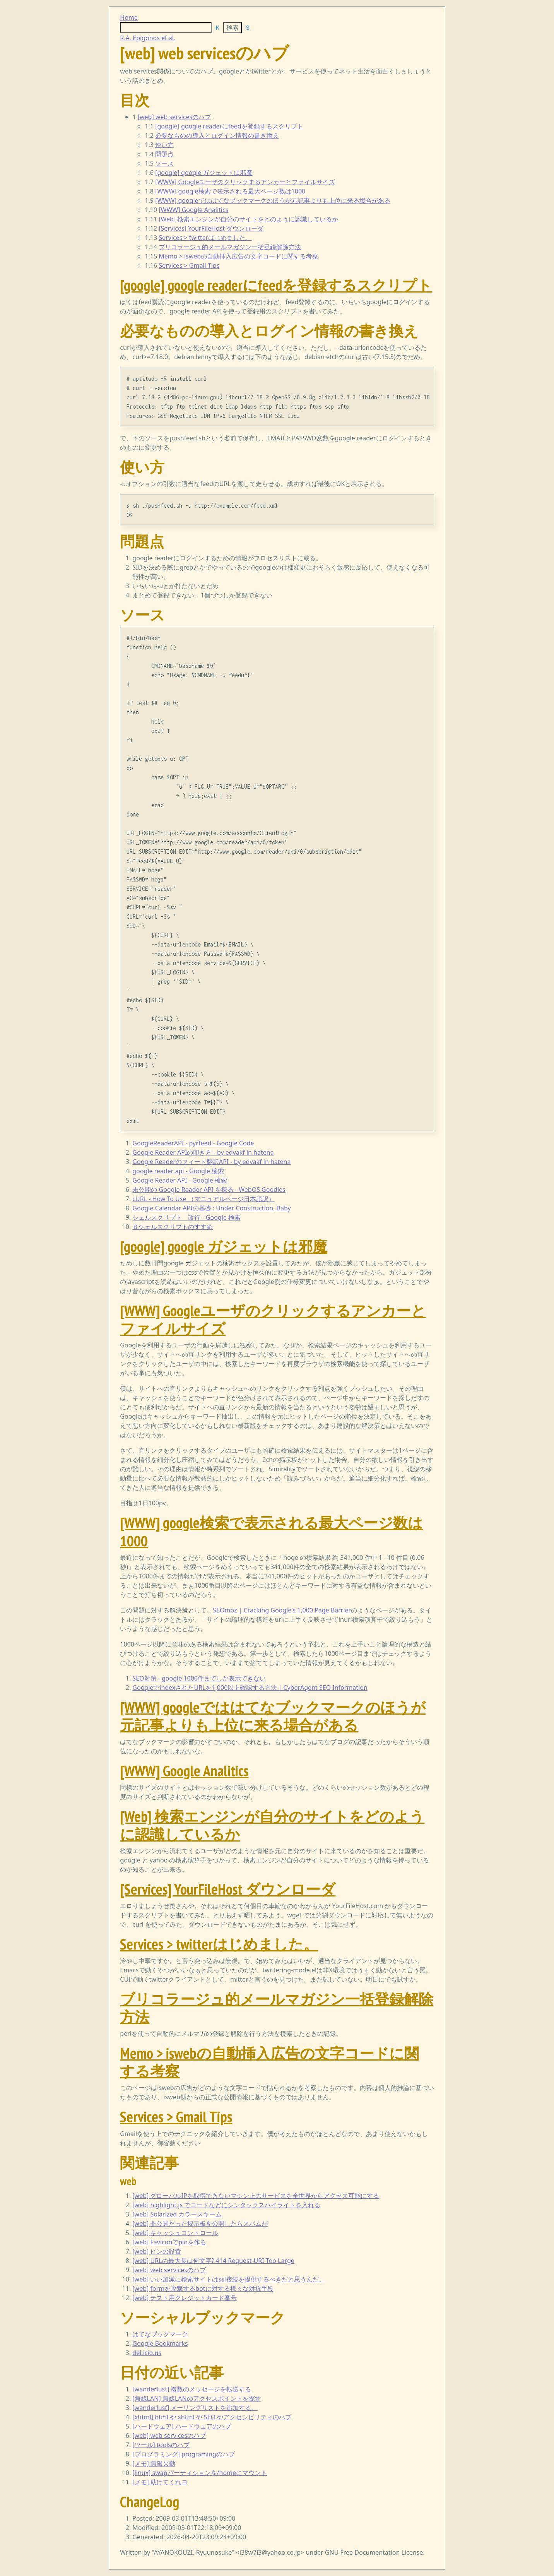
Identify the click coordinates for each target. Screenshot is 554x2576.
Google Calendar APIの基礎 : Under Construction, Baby (211, 1208)
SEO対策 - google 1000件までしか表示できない (199, 1678)
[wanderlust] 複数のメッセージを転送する (191, 2389)
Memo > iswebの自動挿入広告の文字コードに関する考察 (238, 256)
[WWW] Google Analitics (193, 209)
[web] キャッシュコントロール (175, 2233)
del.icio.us (146, 2352)
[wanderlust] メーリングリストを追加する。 (194, 2407)
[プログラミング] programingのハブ (183, 2454)
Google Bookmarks (160, 2343)
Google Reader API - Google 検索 (179, 1180)
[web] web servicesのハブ (174, 117)
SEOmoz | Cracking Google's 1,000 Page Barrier (282, 1610)
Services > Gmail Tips (189, 265)
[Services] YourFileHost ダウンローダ (211, 228)
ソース (164, 163)
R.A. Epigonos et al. (147, 38)
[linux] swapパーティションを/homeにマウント (199, 2472)
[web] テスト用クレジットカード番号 (184, 2298)
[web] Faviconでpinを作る (169, 2242)
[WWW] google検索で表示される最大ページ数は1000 (230, 191)
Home (129, 17)
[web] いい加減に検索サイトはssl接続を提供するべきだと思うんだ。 (228, 2279)
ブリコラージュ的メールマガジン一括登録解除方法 (230, 247)
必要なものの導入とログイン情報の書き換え (217, 135)
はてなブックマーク (160, 2334)
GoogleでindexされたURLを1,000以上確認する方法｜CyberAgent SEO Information (249, 1687)
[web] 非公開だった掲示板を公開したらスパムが (200, 2223)
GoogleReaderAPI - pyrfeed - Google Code (193, 1143)
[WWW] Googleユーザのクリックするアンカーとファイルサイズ (245, 182)
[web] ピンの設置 (156, 2251)
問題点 (164, 154)
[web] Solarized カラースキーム (177, 2214)
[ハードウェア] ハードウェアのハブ (181, 2426)
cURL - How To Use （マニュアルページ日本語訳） (203, 1199)
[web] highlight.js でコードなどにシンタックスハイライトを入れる (226, 2205)
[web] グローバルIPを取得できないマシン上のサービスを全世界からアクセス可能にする (255, 2195)
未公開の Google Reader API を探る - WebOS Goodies (208, 1189)
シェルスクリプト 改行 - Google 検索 (186, 1217)
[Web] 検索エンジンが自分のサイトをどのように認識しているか (248, 219)
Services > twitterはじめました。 (205, 237)
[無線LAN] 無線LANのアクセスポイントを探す (196, 2398)
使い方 (164, 144)
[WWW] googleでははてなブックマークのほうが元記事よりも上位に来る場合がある (272, 200)
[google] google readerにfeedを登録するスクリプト (229, 126)
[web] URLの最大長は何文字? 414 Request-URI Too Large (213, 2260)
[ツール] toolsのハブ (161, 2445)
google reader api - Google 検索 (178, 1171)
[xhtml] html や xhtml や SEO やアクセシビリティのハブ (211, 2417)
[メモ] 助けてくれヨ (160, 2482)
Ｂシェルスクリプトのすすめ (172, 1226)
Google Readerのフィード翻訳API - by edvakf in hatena (211, 1161)
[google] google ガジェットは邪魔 (203, 172)
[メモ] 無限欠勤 (153, 2463)
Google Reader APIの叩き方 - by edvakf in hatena (203, 1152)
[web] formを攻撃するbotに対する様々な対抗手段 (202, 2288)
